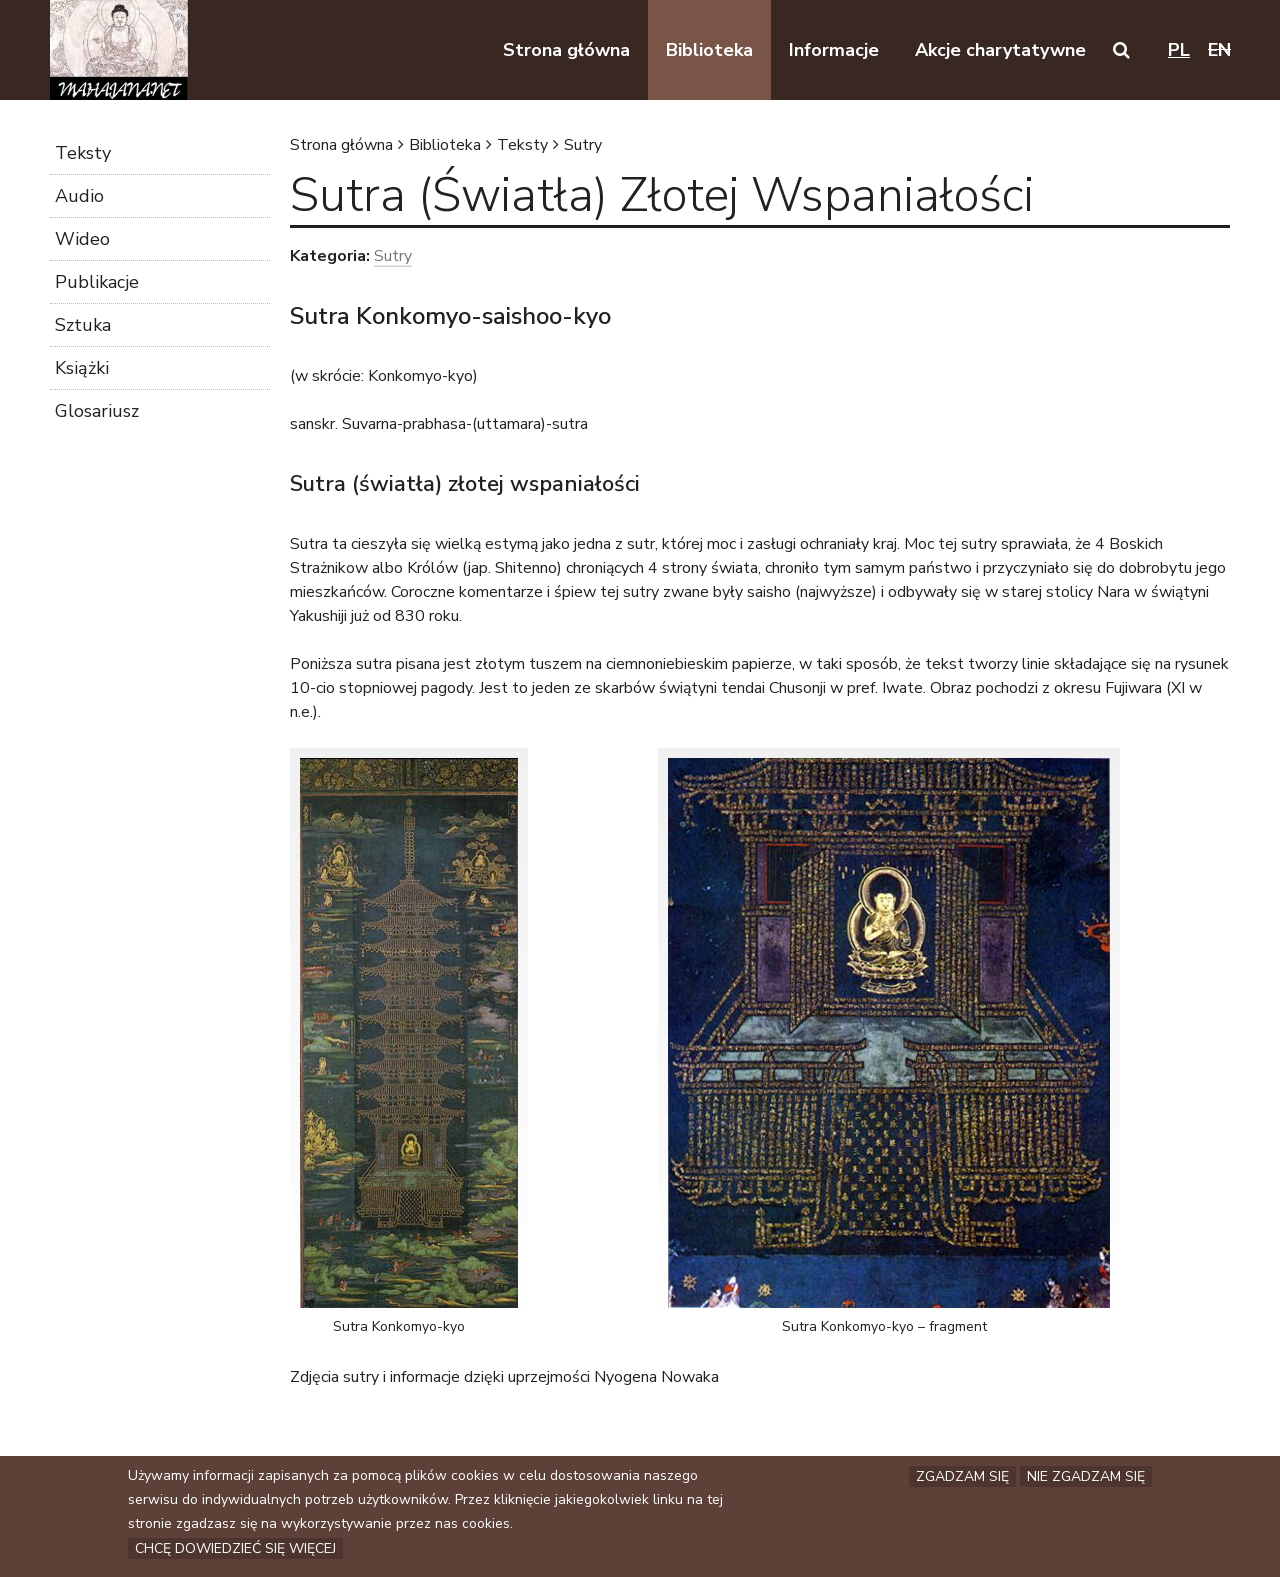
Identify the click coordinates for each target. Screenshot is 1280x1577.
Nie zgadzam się (1086, 1476)
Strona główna (341, 145)
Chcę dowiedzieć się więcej (235, 1548)
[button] (1121, 50)
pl (1179, 50)
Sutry (583, 145)
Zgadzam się (962, 1476)
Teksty (522, 145)
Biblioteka (445, 145)
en (1219, 50)
